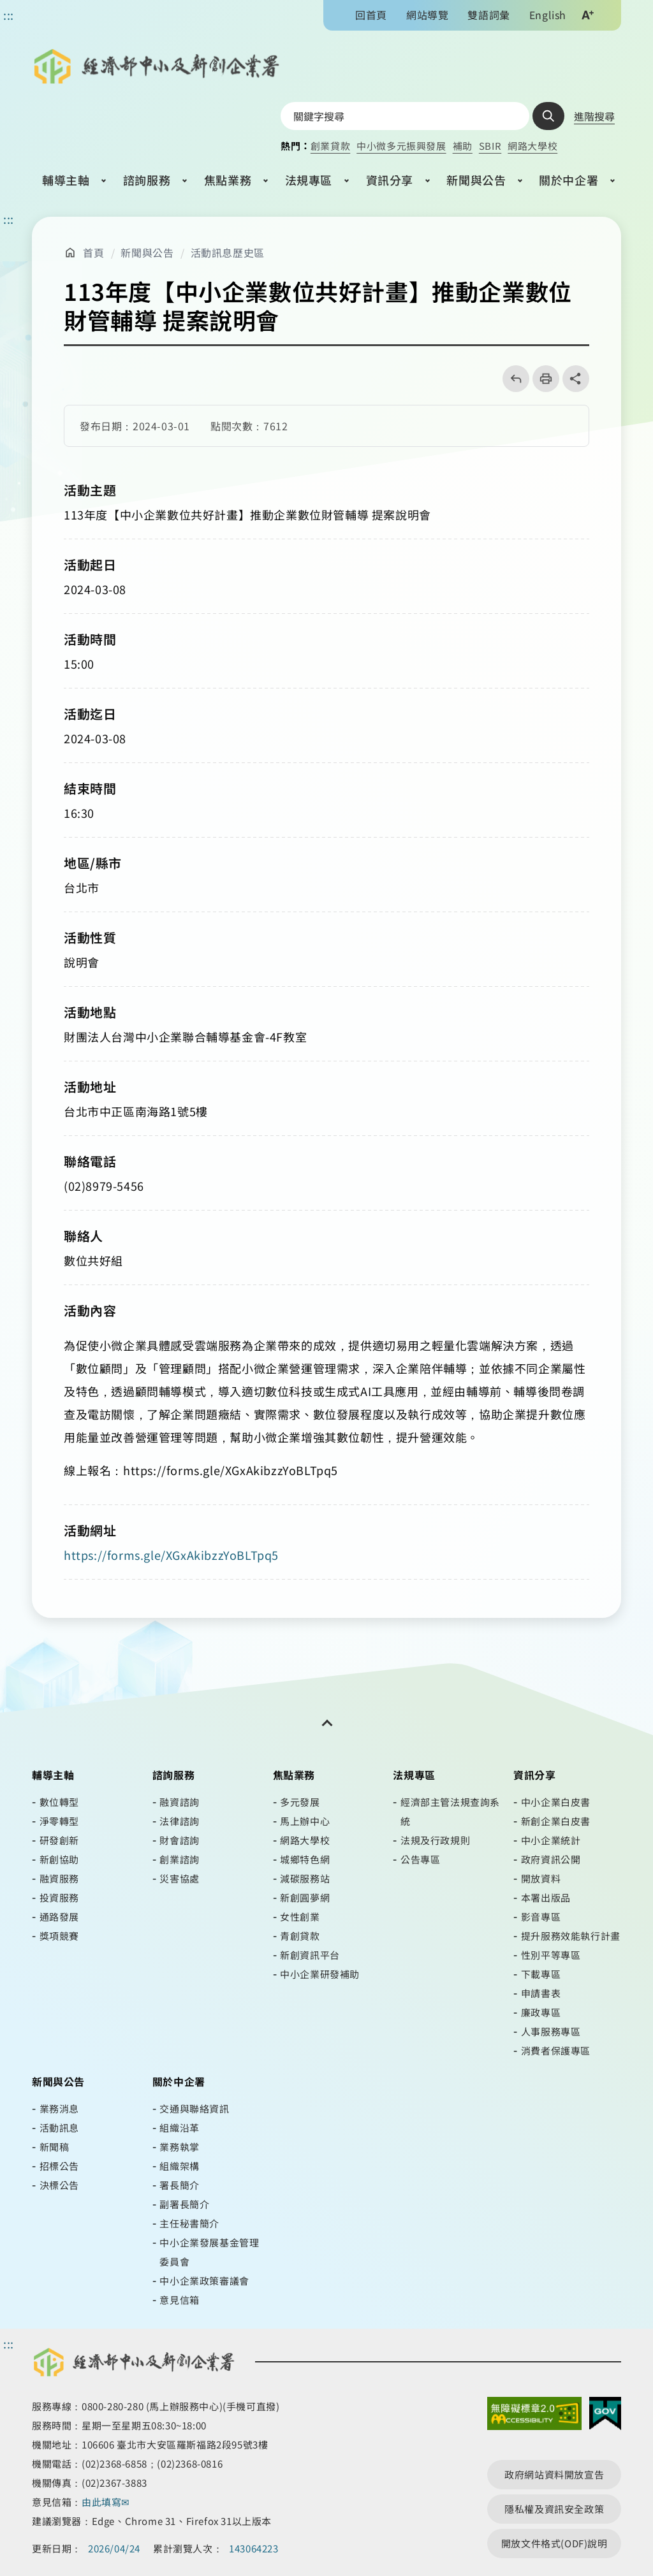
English (547, 14)
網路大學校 (532, 145)
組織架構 (179, 2165)
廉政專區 (541, 2012)
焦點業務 (227, 179)
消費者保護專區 (556, 2050)
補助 (463, 145)
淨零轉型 (59, 1821)
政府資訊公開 (551, 1859)
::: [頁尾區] (8, 2343)
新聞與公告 (476, 179)
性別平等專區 (551, 1954)
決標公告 (59, 2185)
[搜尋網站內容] (405, 116)
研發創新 (59, 1840)
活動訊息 (59, 2127)
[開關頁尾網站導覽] (326, 1723)
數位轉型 (59, 1801)
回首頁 (371, 14)
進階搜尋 (594, 116)
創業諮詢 (179, 1859)
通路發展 (59, 1916)
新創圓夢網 (305, 1897)
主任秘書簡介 (189, 2223)
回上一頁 (512, 378)
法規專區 (308, 179)
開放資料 (541, 1878)
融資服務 (59, 1878)
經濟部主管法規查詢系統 (450, 1811)
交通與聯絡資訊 (194, 2108)
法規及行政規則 (435, 1840)
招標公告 (59, 2165)
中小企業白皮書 (556, 1801)
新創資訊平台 (310, 1954)
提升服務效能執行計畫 (570, 1935)
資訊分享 (389, 179)
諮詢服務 (146, 179)
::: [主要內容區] (8, 218)
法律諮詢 (179, 1821)
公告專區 (420, 1859)
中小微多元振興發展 (401, 145)
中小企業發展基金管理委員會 (209, 2252)
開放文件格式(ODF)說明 (554, 2543)
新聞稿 (55, 2146)
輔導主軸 (65, 179)
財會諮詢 (179, 1840)
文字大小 (587, 14)
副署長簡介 (184, 2204)
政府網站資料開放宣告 (554, 2474)
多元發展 (299, 1801)
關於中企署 (568, 179)
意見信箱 (179, 2299)
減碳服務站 (305, 1878)
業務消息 (59, 2108)
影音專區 (541, 1916)
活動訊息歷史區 (228, 252)
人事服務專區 (551, 2031)
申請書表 (541, 1993)
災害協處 (179, 1878)
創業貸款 (330, 145)
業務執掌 (179, 2146)
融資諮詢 (179, 1801)
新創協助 (59, 1859)
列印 (542, 378)
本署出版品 (546, 1897)
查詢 (548, 116)
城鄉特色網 (305, 1859)
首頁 (93, 252)
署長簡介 (179, 2185)
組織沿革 (179, 2127)
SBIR (490, 145)
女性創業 (299, 1916)
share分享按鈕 (575, 378)
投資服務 (59, 1897)
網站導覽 (427, 14)
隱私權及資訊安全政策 (554, 2508)
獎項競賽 (59, 1935)
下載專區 (541, 1974)
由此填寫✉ (107, 2501)
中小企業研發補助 (320, 1974)
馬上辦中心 (305, 1821)
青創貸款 (299, 1935)
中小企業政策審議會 (204, 2280)
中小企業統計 (551, 1840)
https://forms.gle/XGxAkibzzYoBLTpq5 (171, 1554)
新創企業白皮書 (556, 1821)
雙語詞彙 (488, 14)
